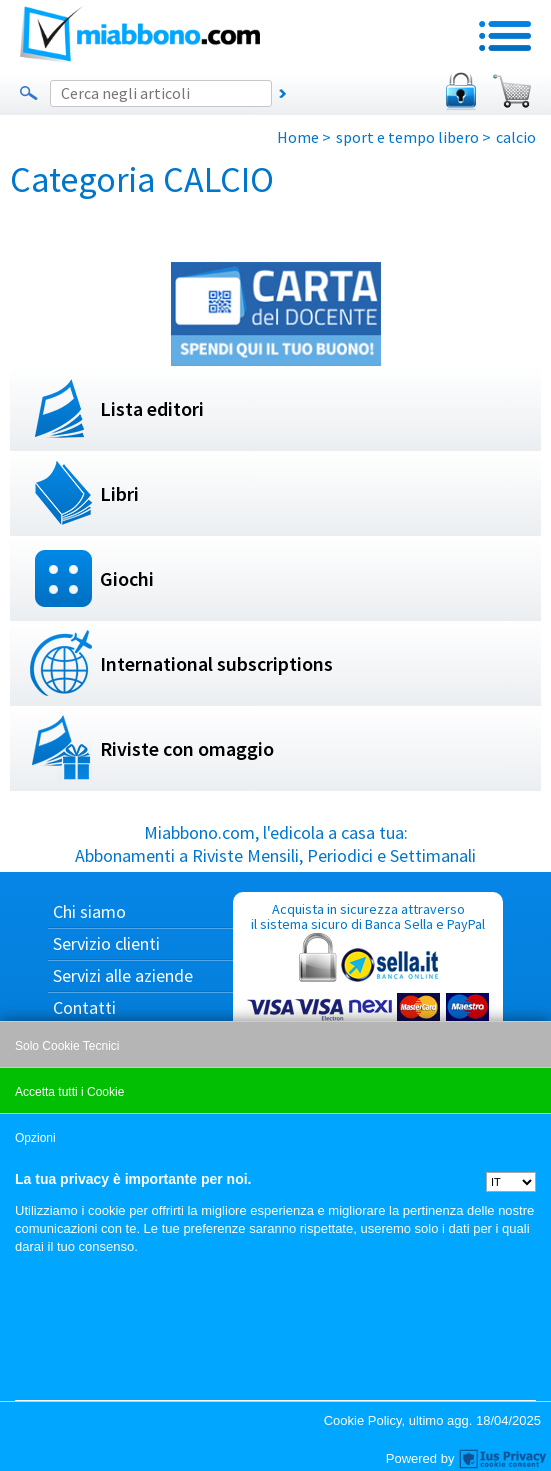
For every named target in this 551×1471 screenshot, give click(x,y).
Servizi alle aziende (123, 975)
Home (298, 137)
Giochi (127, 578)
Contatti (84, 1007)
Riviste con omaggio (187, 748)
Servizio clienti (106, 943)
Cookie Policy (363, 1420)
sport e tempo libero (407, 137)
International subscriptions (216, 663)
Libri (119, 493)
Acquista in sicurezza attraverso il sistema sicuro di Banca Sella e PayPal (368, 995)
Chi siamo (89, 911)
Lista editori (152, 408)
